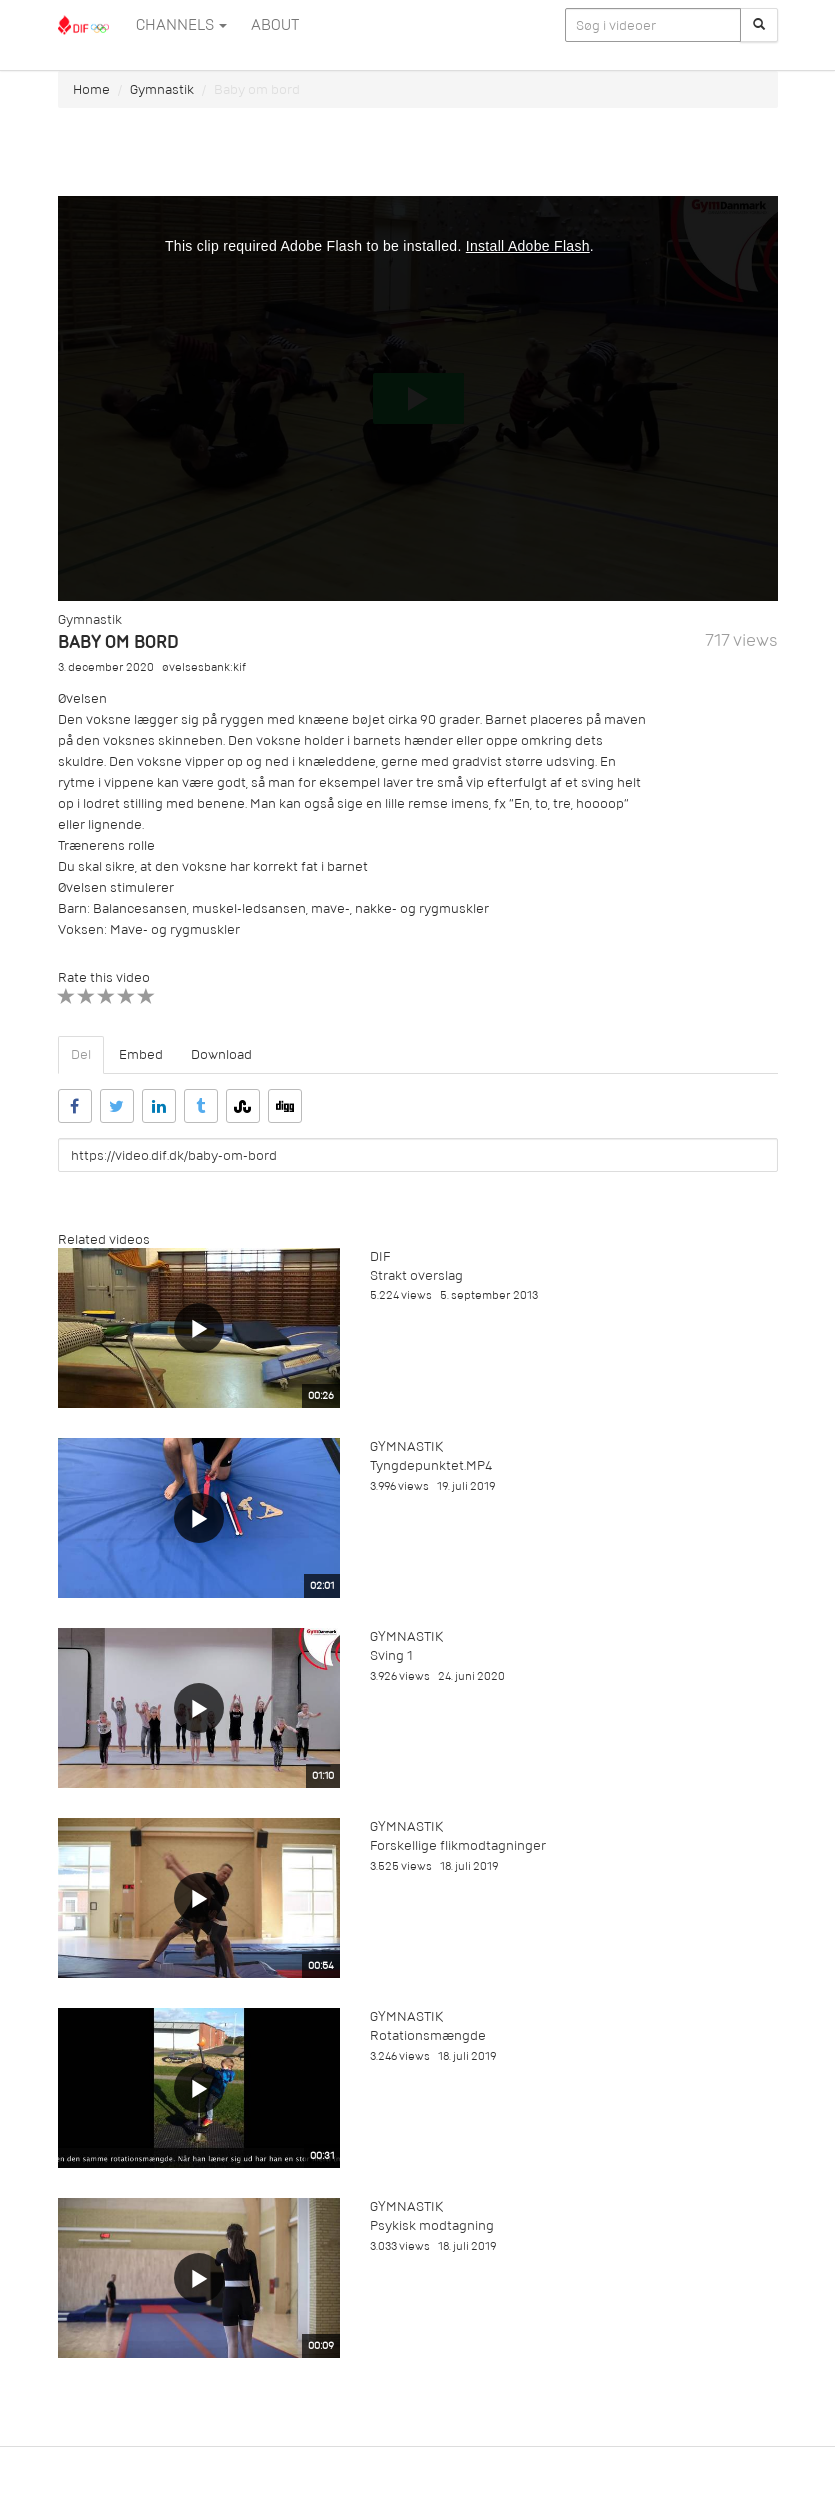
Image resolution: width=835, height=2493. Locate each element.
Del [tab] (81, 1054)
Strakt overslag (416, 1275)
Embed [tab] (141, 1054)
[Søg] (759, 25)
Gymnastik (162, 89)
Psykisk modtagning (432, 2225)
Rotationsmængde (428, 2035)
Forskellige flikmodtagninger (458, 1845)
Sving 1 (391, 1655)
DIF (380, 1256)
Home (91, 89)
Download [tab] (221, 1054)
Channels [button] (181, 25)
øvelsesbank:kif (204, 667)
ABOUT (275, 25)
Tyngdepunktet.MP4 (431, 1465)
